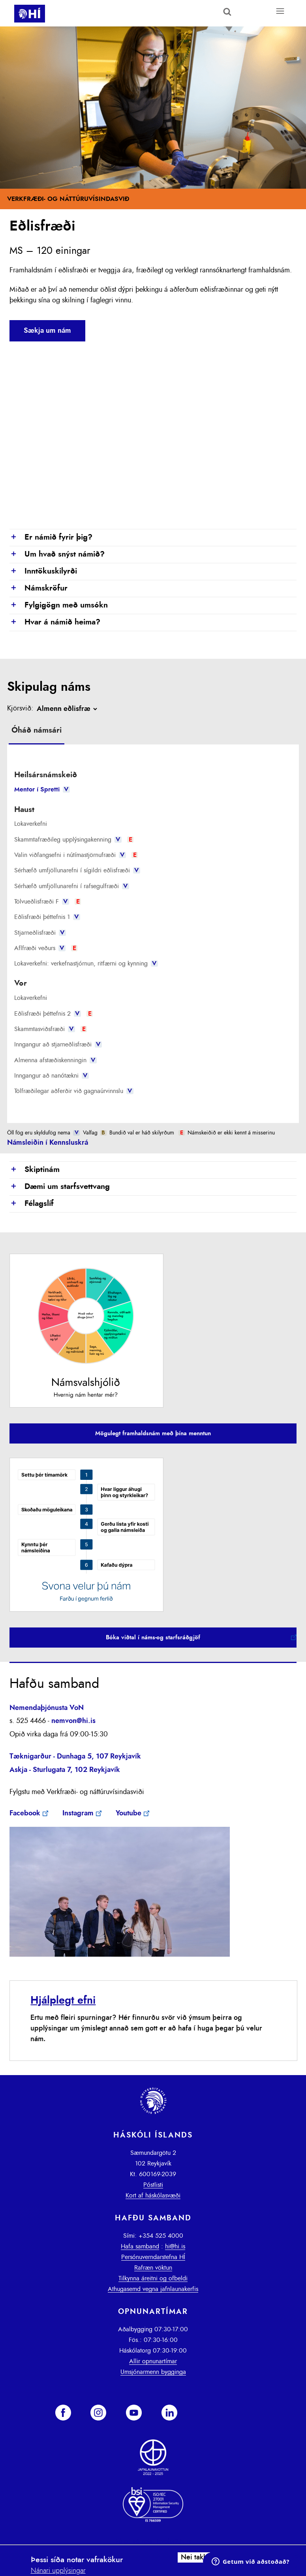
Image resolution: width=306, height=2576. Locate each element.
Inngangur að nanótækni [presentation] (51, 1075)
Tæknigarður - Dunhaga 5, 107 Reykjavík (75, 1756)
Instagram (78, 1813)
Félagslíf (31, 1204)
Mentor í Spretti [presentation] (41, 789)
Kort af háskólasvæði (153, 2195)
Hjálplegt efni (63, 2000)
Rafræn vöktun (153, 2268)
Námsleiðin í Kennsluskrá (47, 1142)
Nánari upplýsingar (58, 2570)
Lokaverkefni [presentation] (30, 824)
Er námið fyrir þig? (50, 537)
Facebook (24, 1813)
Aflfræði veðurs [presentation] (45, 948)
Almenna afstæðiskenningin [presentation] (55, 1060)
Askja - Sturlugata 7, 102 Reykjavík (64, 1770)
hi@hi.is (175, 2246)
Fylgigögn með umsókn (58, 605)
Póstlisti (153, 2185)
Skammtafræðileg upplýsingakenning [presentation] (73, 839)
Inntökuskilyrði (43, 571)
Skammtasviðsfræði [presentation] (50, 1029)
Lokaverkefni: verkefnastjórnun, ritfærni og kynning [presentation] (86, 963)
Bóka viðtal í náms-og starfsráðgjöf (153, 1637)
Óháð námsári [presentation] (36, 730)
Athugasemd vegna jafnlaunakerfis (153, 2289)
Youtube (128, 1813)
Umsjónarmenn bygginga (153, 2372)
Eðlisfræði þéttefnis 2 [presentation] (53, 1014)
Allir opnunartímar (153, 2361)
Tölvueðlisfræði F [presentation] (47, 901)
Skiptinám (34, 1170)
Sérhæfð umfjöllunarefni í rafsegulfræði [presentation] (71, 886)
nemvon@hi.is (73, 1721)
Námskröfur (38, 588)
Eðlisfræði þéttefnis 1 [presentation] (47, 917)
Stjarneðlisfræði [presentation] (40, 933)
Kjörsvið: (20, 708)
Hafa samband (140, 2246)
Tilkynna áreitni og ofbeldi (153, 2278)
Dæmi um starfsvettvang (59, 1187)
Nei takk (194, 2557)
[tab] (36, 731)
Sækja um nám (47, 330)
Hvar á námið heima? (54, 622)
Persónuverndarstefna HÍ (153, 2257)
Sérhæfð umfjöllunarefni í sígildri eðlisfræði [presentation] (77, 870)
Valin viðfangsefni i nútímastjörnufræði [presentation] (76, 855)
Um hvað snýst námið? (57, 554)
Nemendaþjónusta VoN (46, 1708)
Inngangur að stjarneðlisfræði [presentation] (57, 1044)
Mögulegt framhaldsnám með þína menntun (153, 1433)
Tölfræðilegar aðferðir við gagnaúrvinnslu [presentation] (73, 1091)
